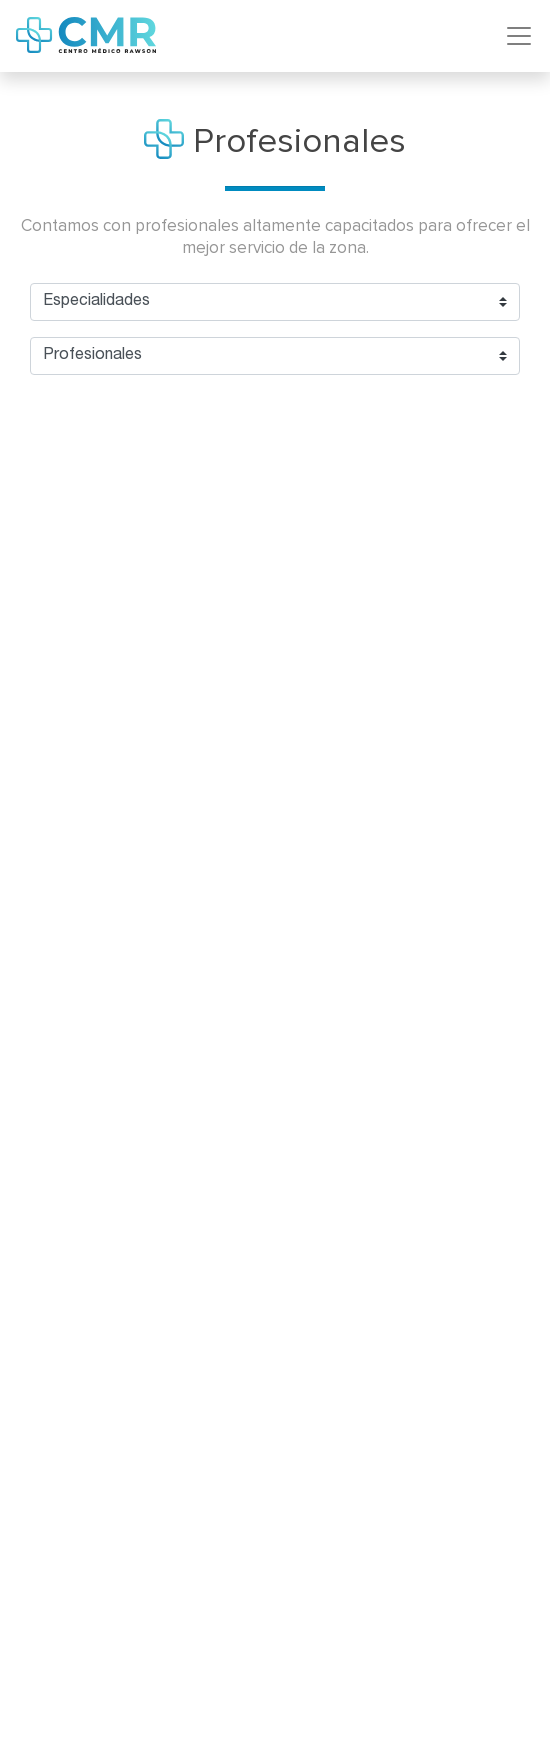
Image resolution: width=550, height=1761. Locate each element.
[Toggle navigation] (519, 36)
